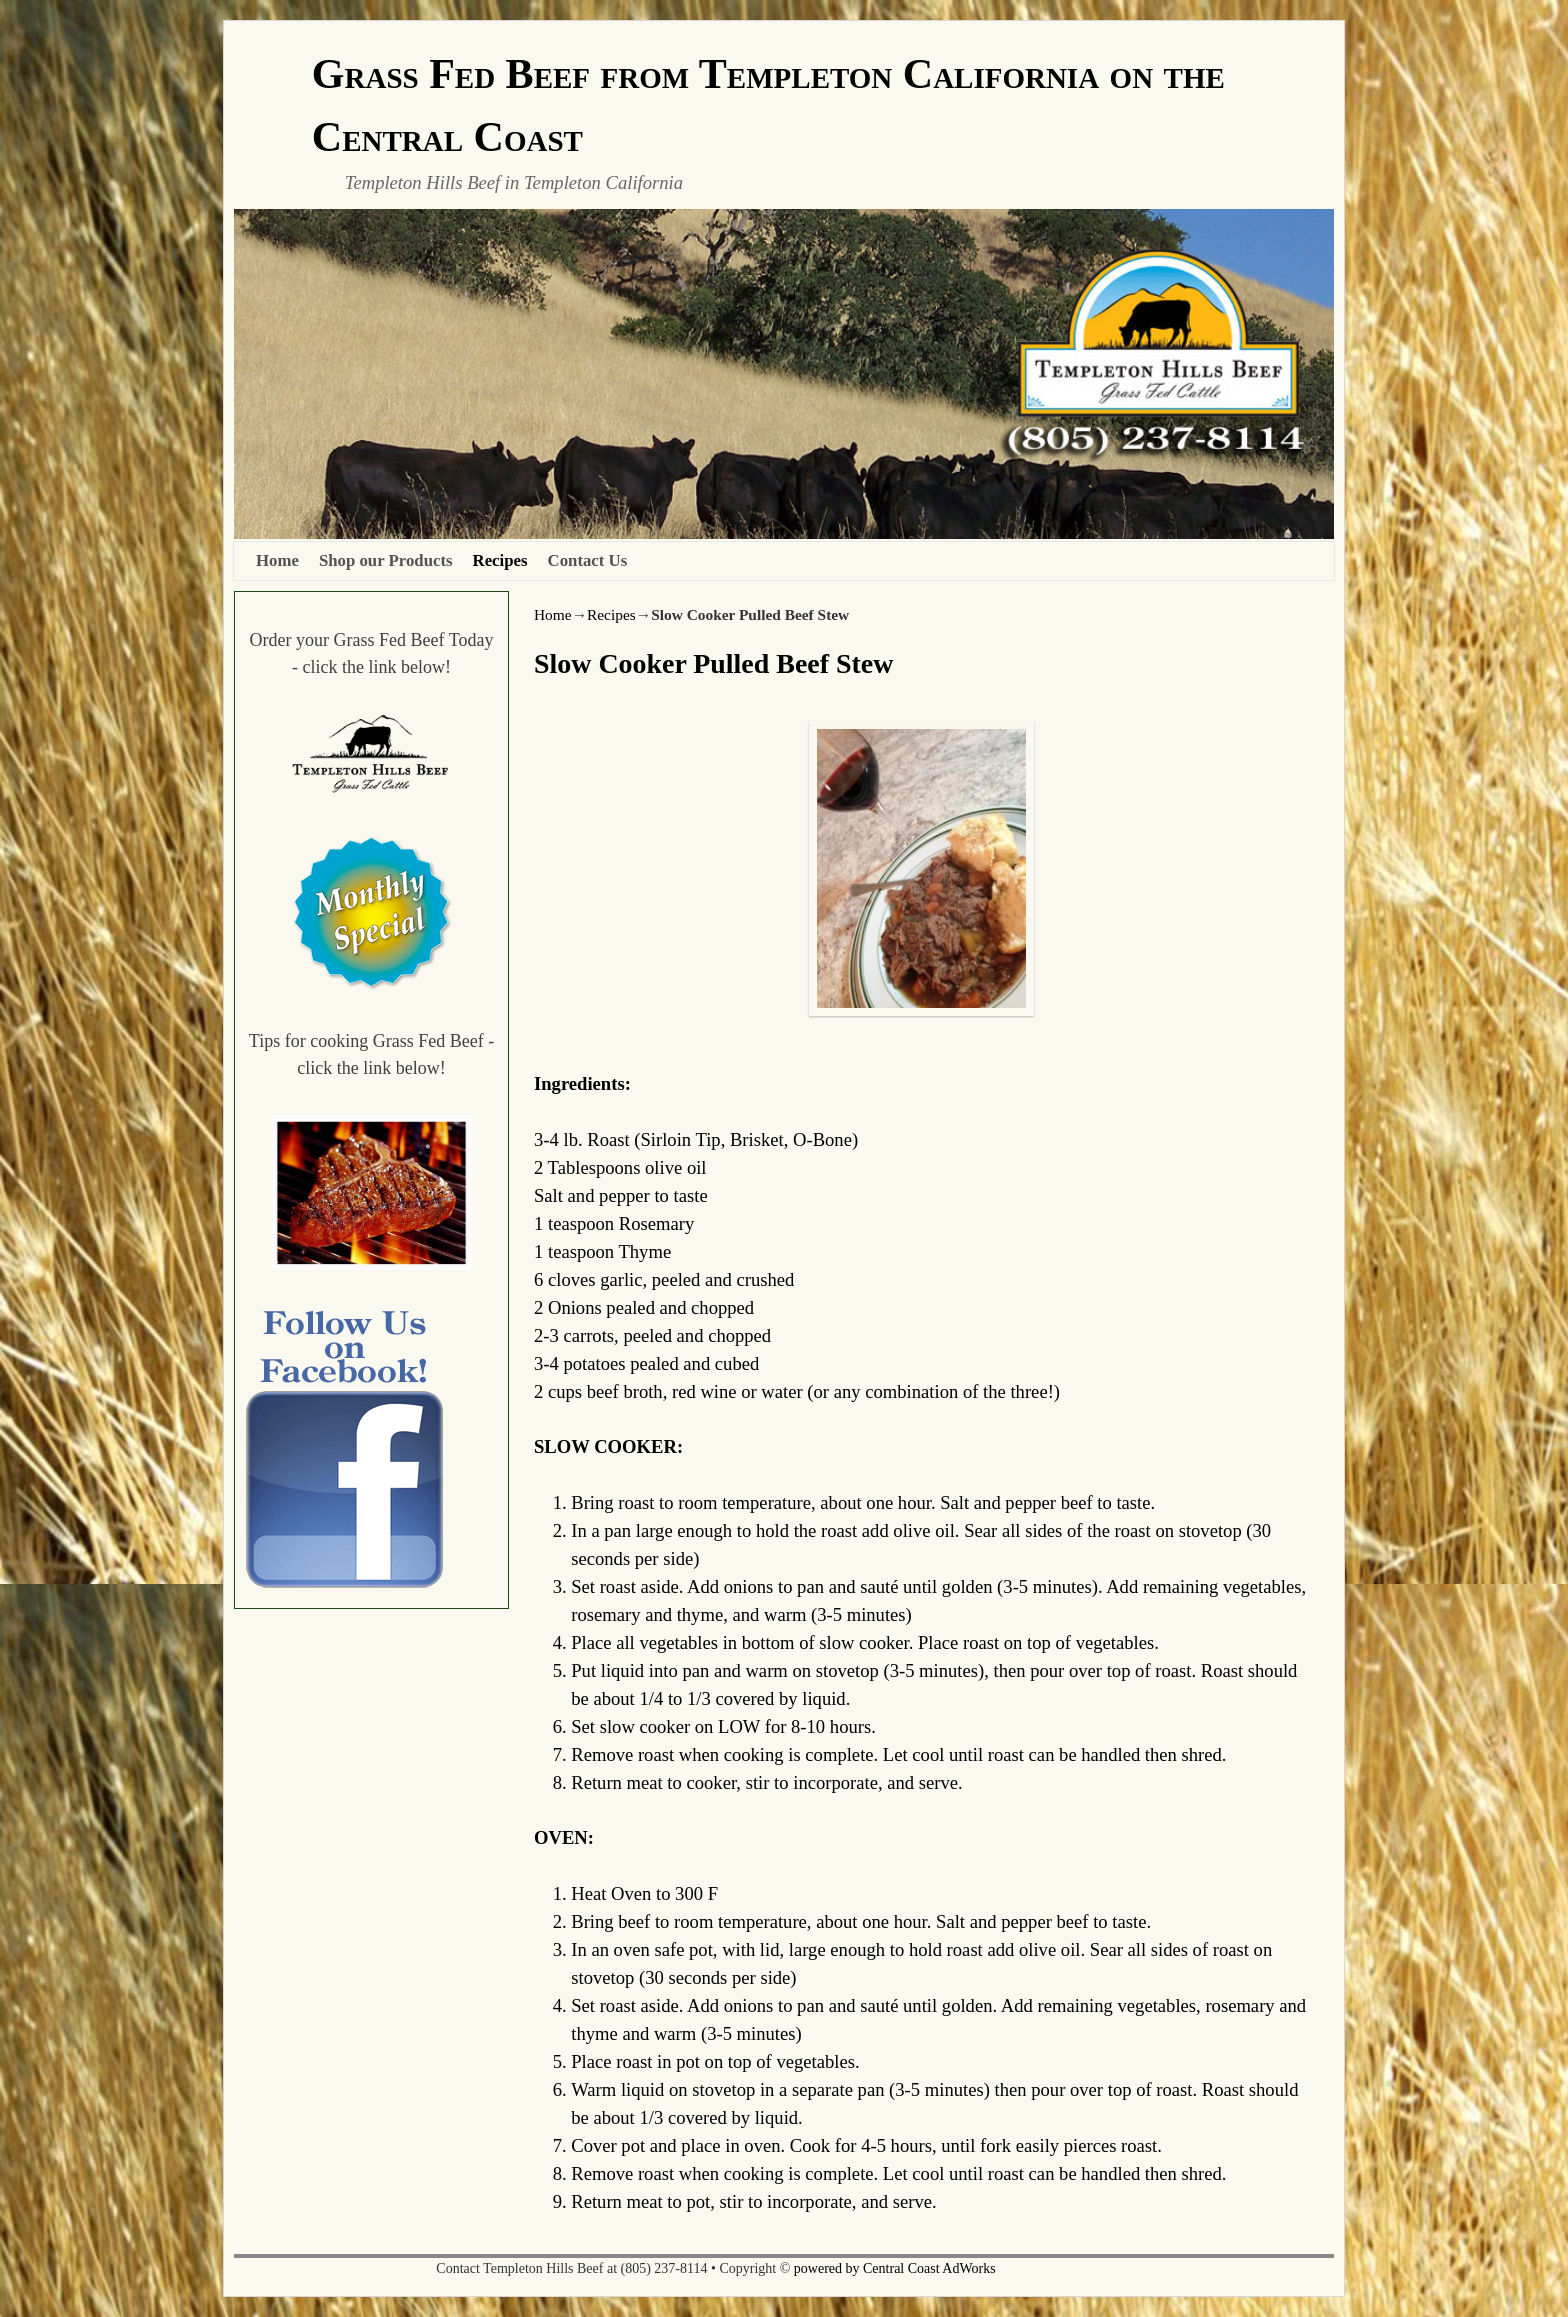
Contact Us (588, 560)
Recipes (500, 560)
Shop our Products (386, 560)
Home (277, 560)
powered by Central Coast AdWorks (895, 2268)
